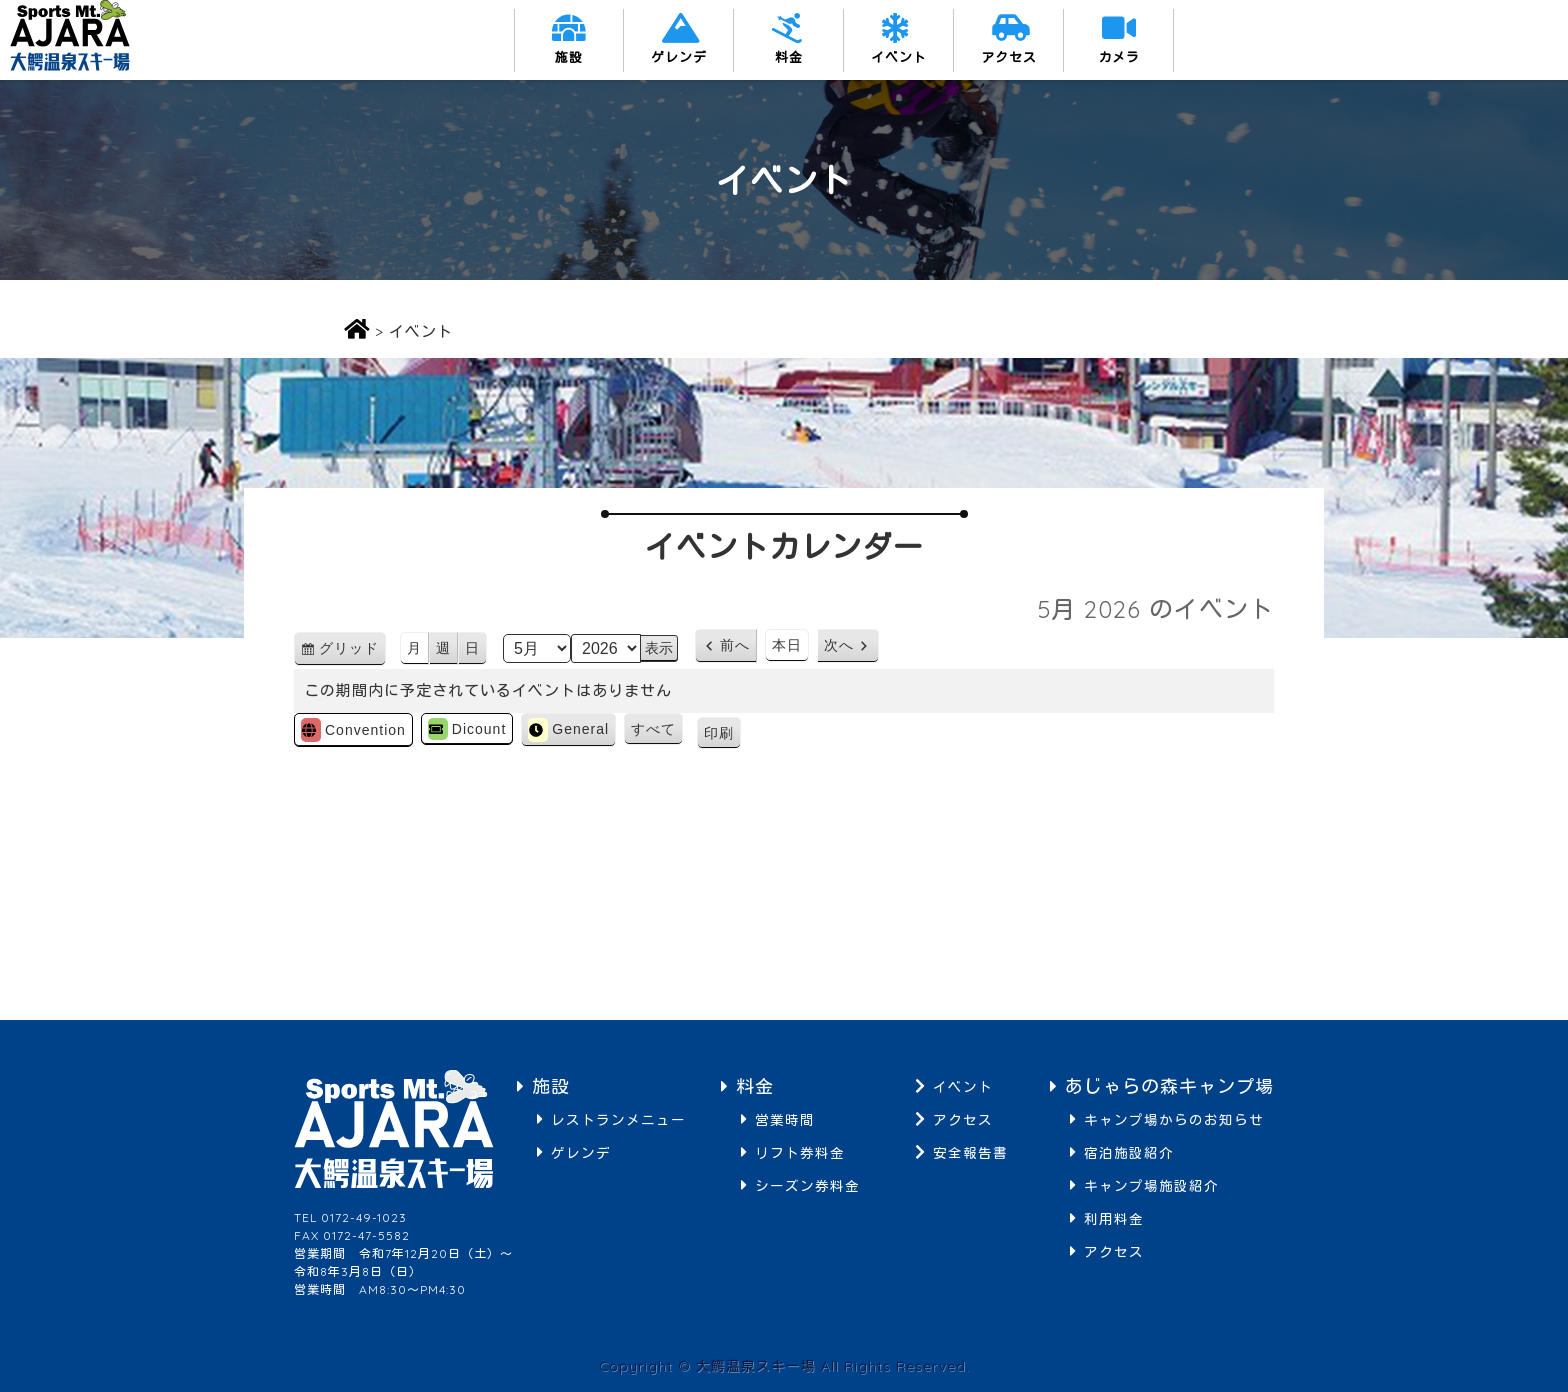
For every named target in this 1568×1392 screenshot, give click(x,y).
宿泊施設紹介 (1129, 1152)
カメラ (1119, 57)
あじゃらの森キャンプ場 (1169, 1086)
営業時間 (785, 1119)
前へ (735, 645)
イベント (899, 57)
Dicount (467, 729)
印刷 (722, 736)
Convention (353, 730)
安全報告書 (970, 1152)
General (568, 730)
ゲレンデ (679, 57)
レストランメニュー (618, 1119)
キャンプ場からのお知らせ (1174, 1119)
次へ (839, 645)
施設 (569, 57)
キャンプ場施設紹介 (1151, 1185)
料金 (789, 57)
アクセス (1009, 57)
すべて (653, 729)
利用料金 (1114, 1218)
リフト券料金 (800, 1152)
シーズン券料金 (807, 1185)
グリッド (352, 651)
